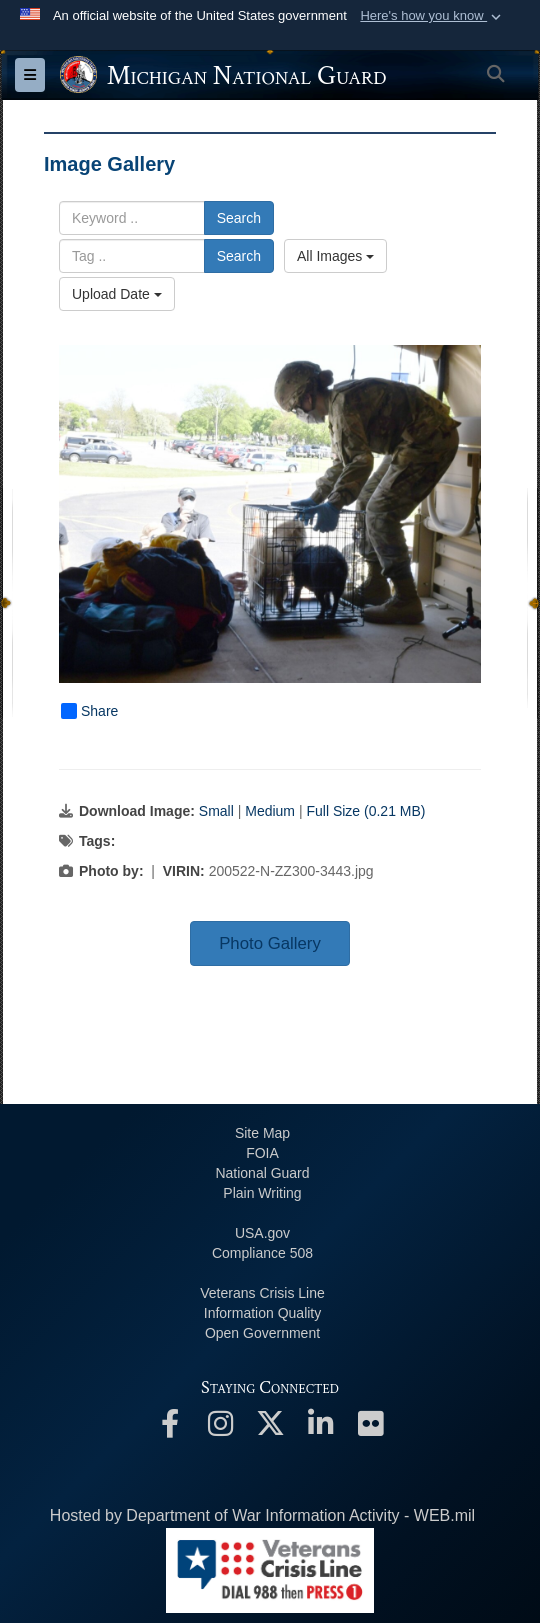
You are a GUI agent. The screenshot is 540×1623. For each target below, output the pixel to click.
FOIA (262, 1153)
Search (239, 218)
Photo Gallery (270, 943)
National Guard (262, 1173)
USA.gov (262, 1233)
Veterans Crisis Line (262, 1293)
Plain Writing (262, 1193)
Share (89, 711)
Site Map (262, 1133)
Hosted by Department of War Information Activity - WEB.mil (262, 1515)
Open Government (262, 1333)
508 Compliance (262, 1253)
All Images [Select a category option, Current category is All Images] (335, 256)
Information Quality (263, 1313)
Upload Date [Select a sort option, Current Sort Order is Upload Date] (117, 294)
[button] (432, 16)
